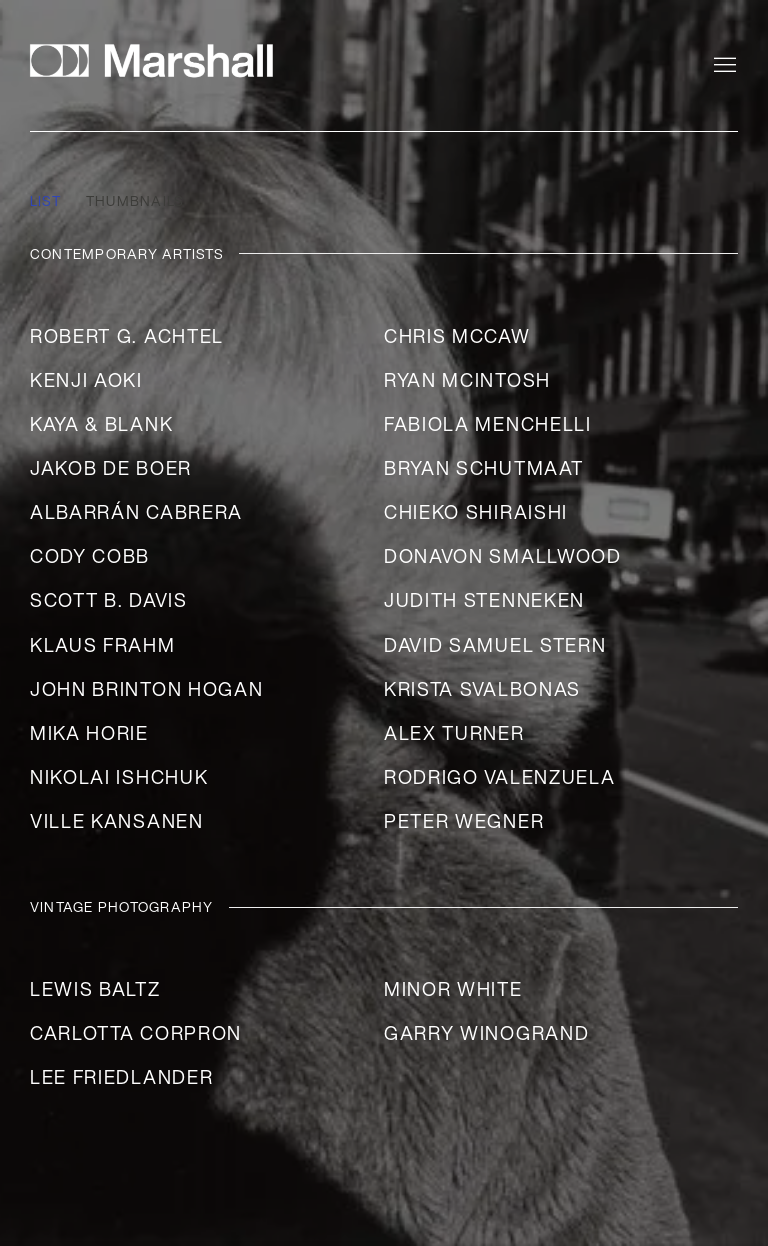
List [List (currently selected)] (45, 201)
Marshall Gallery (160, 60)
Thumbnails (135, 201)
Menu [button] (723, 66)
